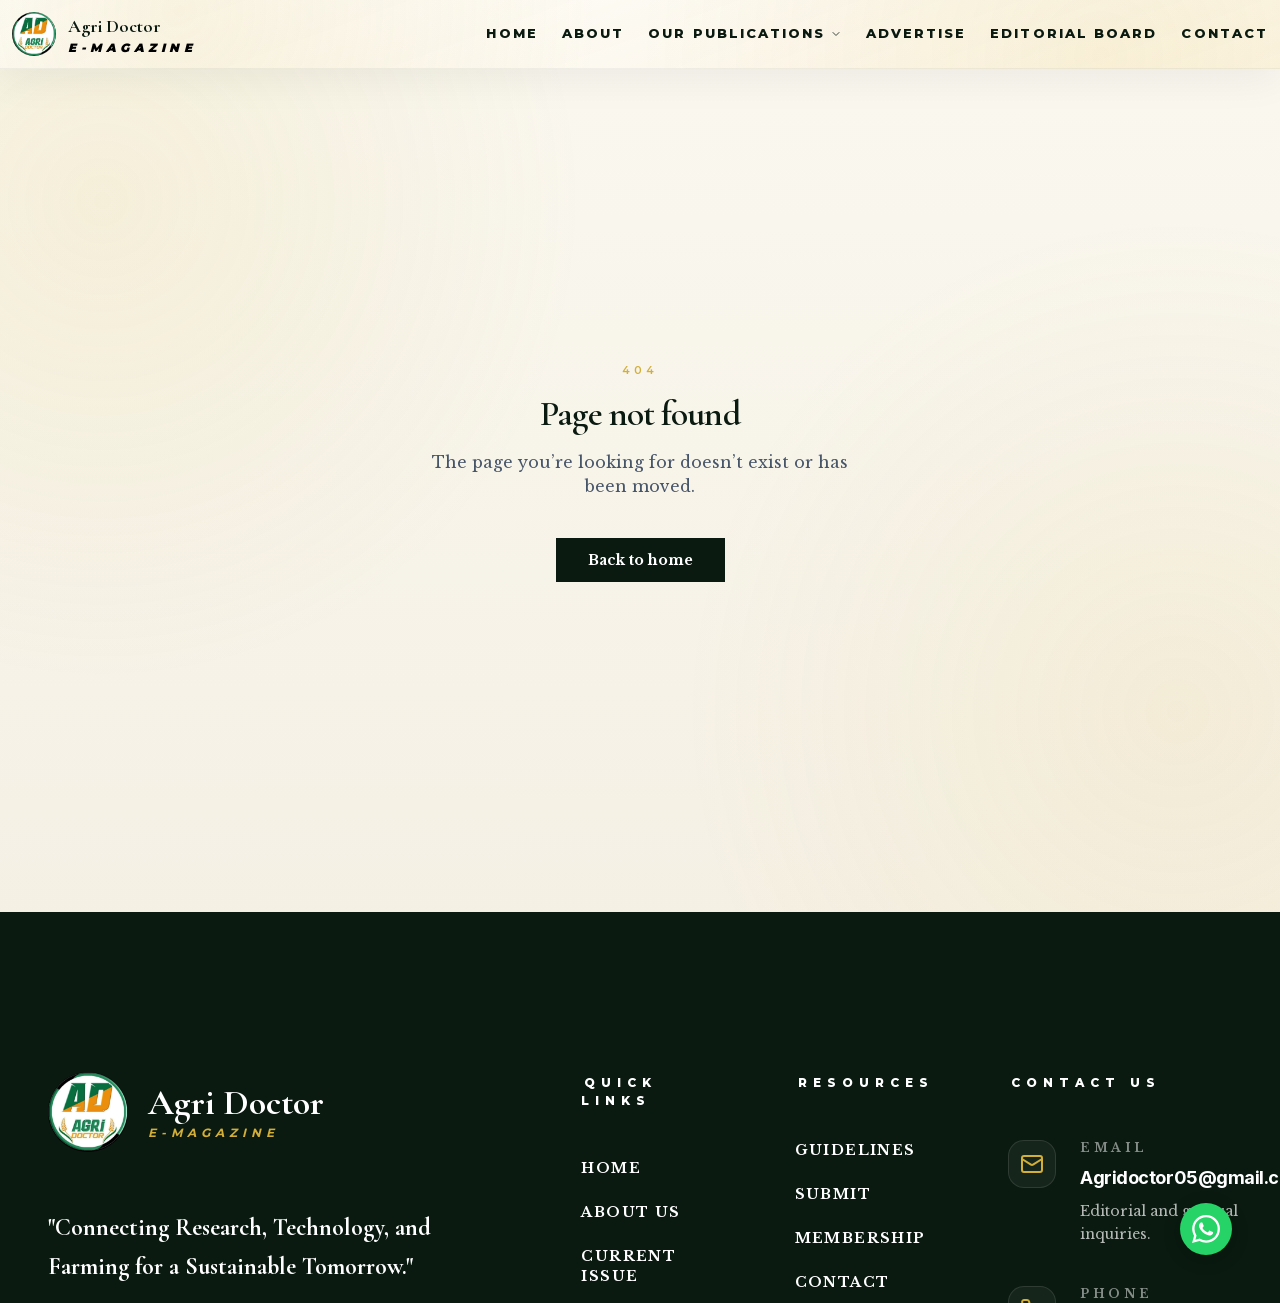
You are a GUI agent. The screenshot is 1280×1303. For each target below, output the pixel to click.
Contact (1224, 33)
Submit (833, 1194)
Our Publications (744, 33)
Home (511, 33)
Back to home (640, 560)
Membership (860, 1238)
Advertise (916, 33)
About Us (630, 1212)
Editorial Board (1073, 33)
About (593, 33)
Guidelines (855, 1150)
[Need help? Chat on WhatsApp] (1212, 1229)
